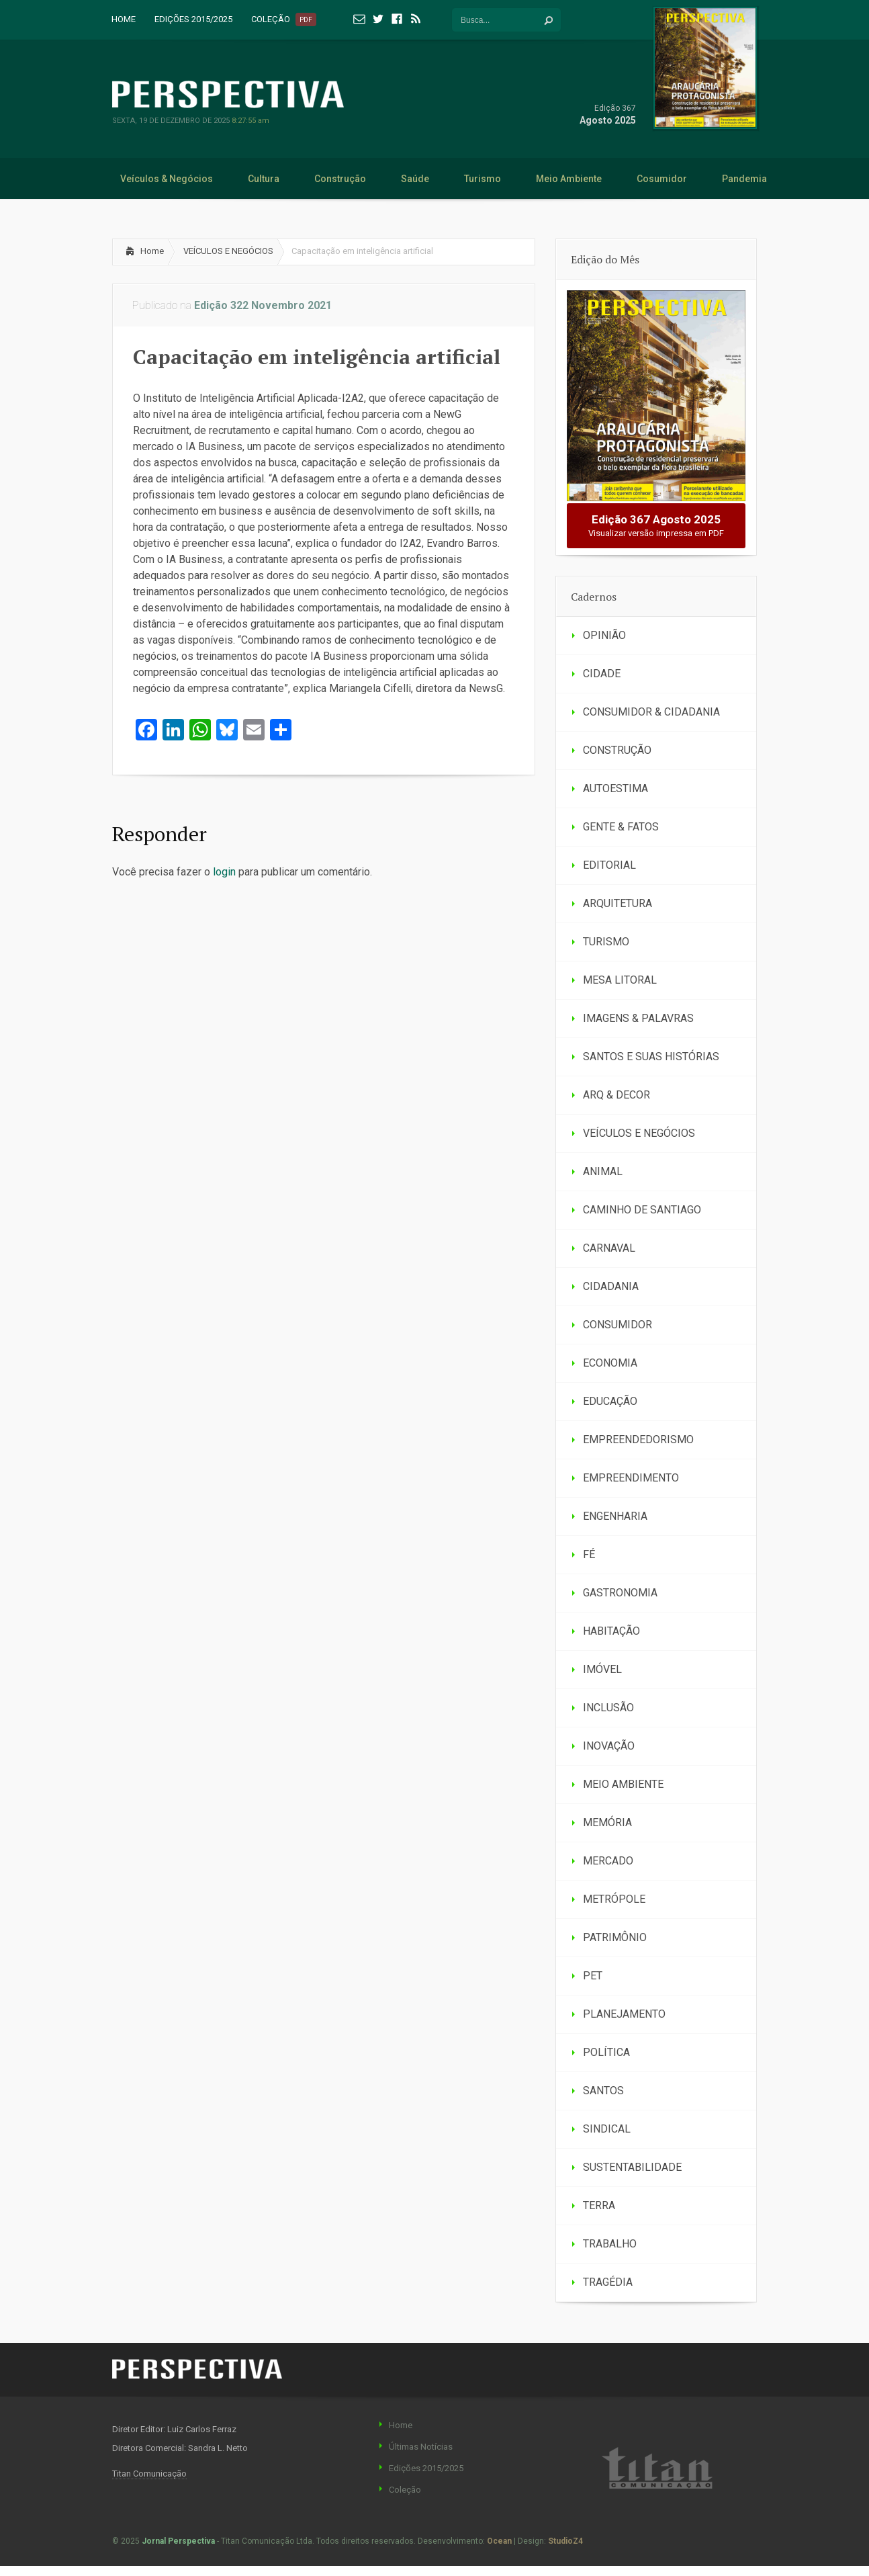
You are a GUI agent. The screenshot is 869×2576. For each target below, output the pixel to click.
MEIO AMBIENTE (623, 1784)
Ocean (499, 2541)
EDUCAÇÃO (610, 1401)
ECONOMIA (610, 1363)
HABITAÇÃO (611, 1631)
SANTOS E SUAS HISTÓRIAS (651, 1056)
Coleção (405, 2490)
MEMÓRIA (607, 1822)
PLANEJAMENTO (624, 2014)
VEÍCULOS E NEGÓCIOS (228, 251)
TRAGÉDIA (608, 2282)
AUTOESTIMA (615, 788)
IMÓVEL (602, 1669)
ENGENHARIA (615, 1516)
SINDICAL (607, 2128)
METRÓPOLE (614, 1899)
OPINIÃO (604, 635)
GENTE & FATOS (621, 826)
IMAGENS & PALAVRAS (638, 1018)
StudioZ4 (565, 2541)
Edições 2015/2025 (426, 2468)
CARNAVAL (609, 1248)
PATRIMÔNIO (615, 1937)
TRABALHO (610, 2243)
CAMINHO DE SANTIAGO (642, 1209)
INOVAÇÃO (609, 1746)
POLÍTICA (606, 2052)
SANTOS (603, 2090)
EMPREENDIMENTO (631, 1477)
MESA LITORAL (620, 980)
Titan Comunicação (149, 2473)
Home (152, 251)
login (224, 871)
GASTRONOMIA (620, 1592)
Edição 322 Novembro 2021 (263, 305)
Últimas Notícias (421, 2447)
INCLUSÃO (608, 1707)
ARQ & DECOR (616, 1094)
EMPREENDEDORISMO (638, 1439)
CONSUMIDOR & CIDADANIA (651, 711)
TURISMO (606, 941)
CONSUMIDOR (617, 1324)
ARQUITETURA (617, 903)
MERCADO (608, 1860)
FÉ (589, 1554)
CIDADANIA (611, 1286)
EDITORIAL (609, 865)
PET (592, 1975)
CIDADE (602, 673)
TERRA (599, 2205)
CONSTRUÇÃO (617, 750)
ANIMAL (603, 1171)
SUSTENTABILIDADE (632, 2167)
